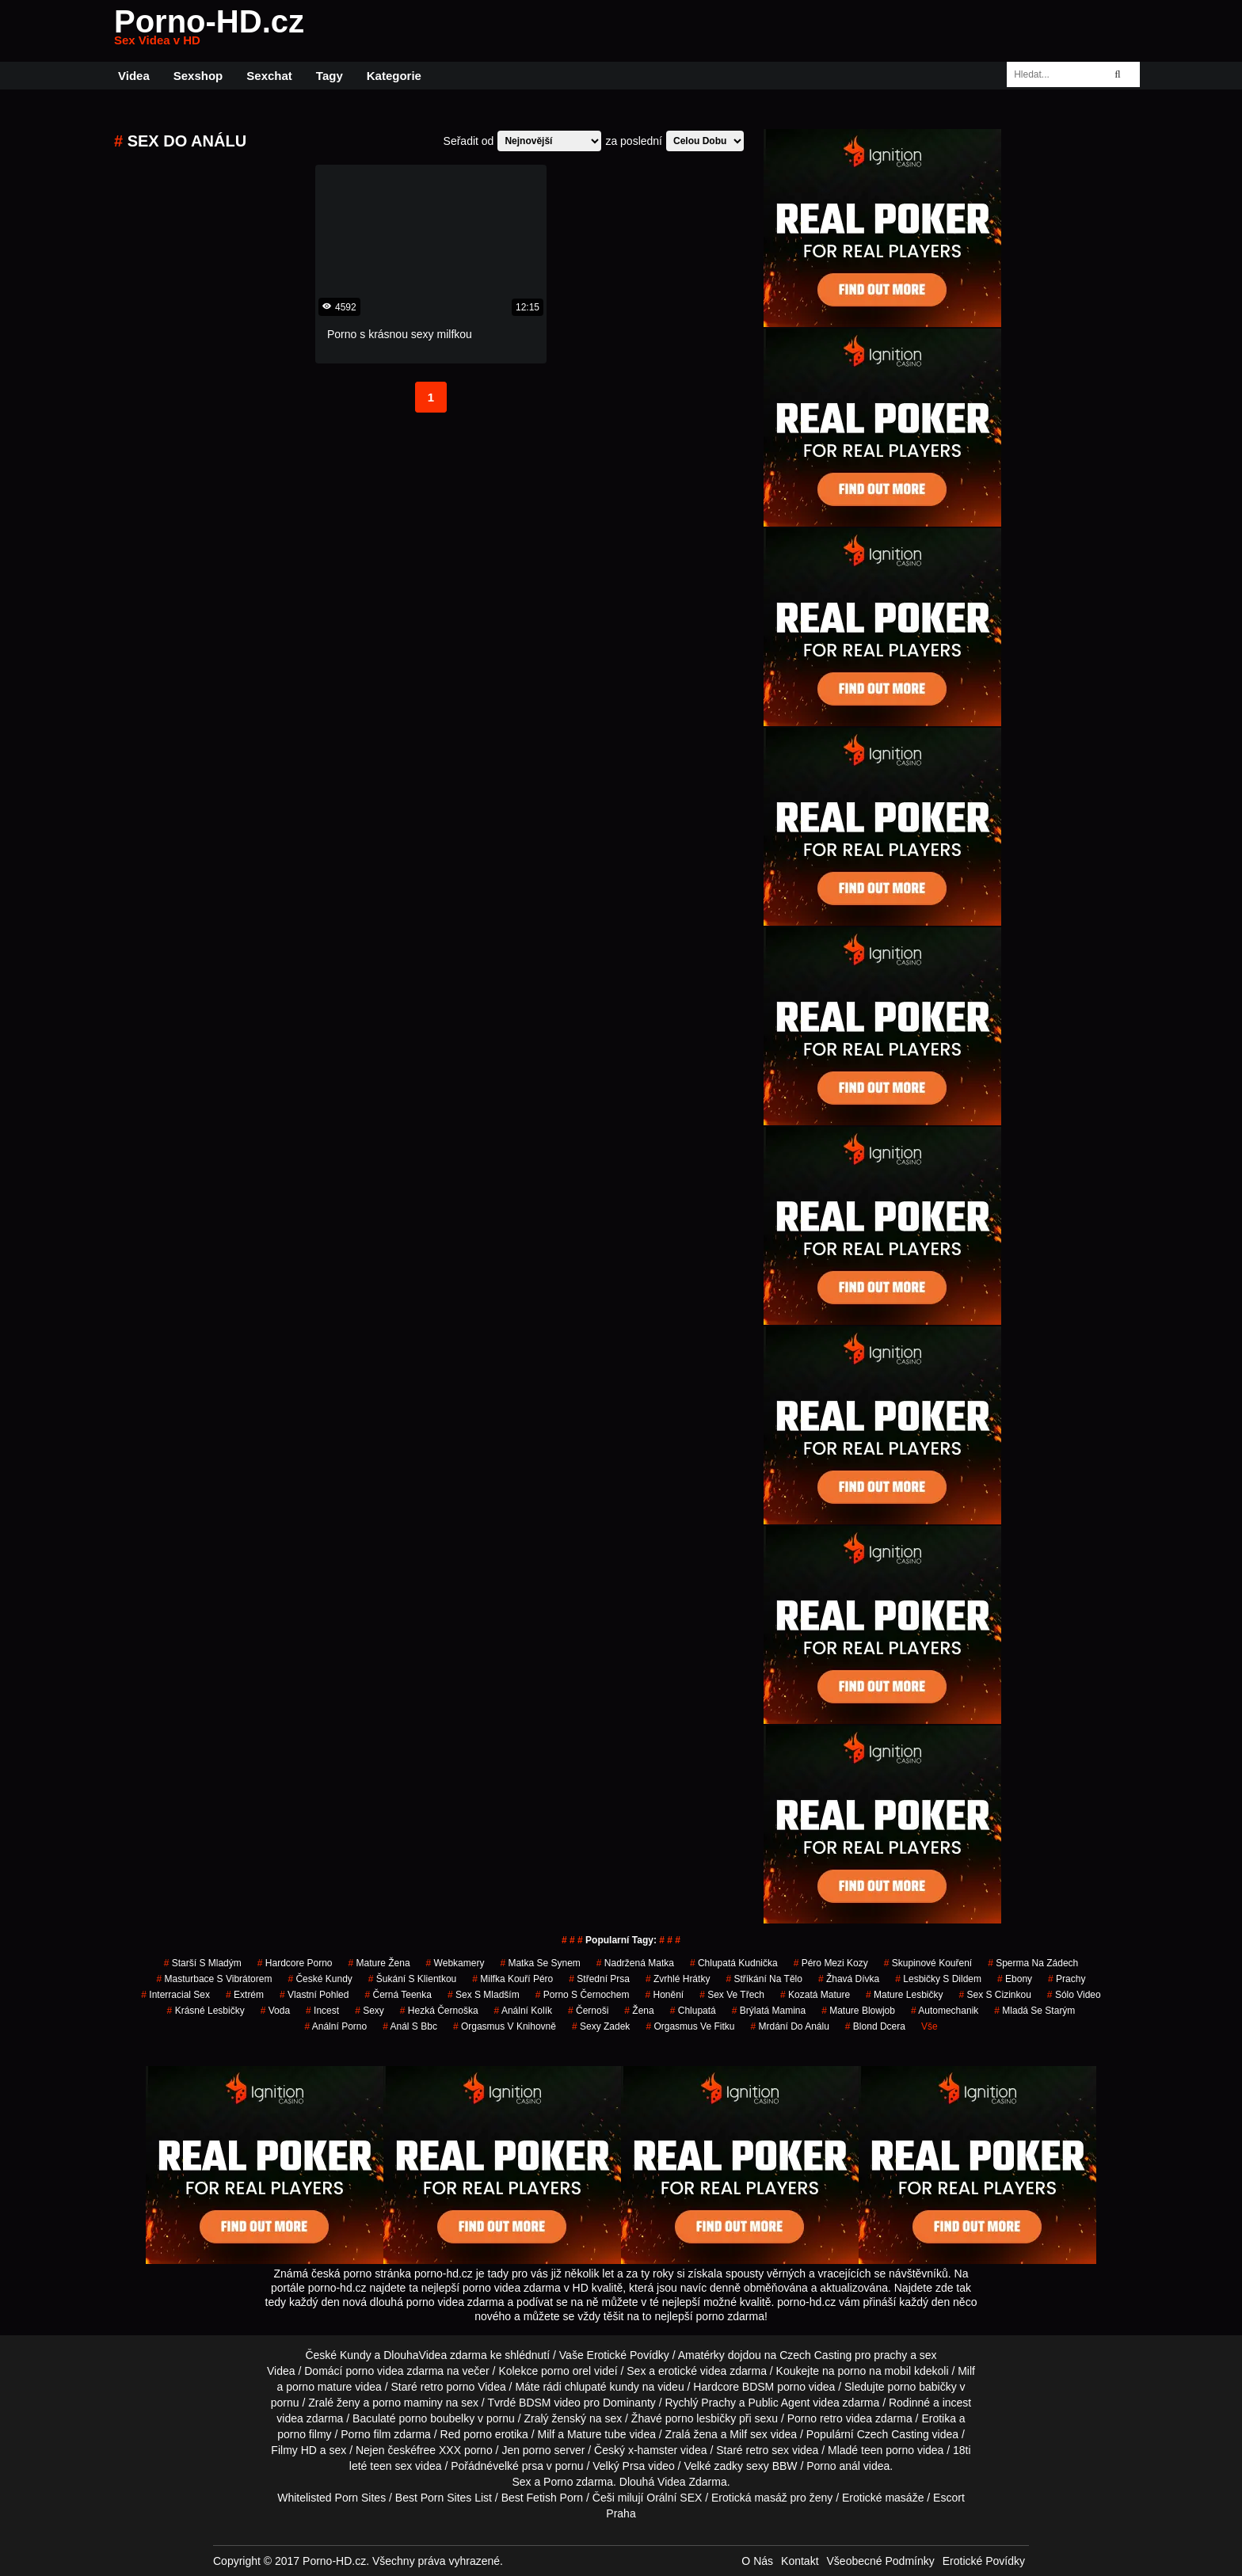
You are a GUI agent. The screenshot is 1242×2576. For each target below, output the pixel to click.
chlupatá (693, 2010)
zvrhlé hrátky (678, 1978)
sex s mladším (484, 1994)
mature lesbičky (904, 1994)
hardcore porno (295, 1963)
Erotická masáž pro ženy (771, 2497)
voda (275, 2010)
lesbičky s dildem (938, 1978)
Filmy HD (294, 2450)
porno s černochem (582, 1994)
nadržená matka (635, 1963)
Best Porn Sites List (443, 2497)
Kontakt (799, 2561)
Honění (664, 1994)
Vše (929, 2026)
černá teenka (398, 1994)
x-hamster (652, 2450)
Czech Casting (815, 2355)
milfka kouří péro (512, 1978)
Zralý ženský (555, 2418)
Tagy (329, 75)
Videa (134, 75)
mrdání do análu (789, 2026)
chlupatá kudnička (734, 1963)
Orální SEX (674, 2497)
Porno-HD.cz (209, 31)
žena (638, 2010)
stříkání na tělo (764, 1978)
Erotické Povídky (984, 2561)
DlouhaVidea (415, 2355)
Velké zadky (713, 2466)
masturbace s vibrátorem (214, 1978)
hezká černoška (439, 2010)
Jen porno (526, 2450)
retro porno (447, 2386)
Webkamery (455, 1963)
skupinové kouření (928, 1963)
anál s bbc (410, 2026)
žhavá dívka (848, 1978)
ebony (1014, 1978)
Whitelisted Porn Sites (331, 2497)
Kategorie (394, 75)
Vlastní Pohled (314, 1994)
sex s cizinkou (994, 1994)
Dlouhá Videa (652, 2481)
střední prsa (599, 1978)
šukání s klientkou (412, 1978)
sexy (369, 2010)
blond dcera (875, 2026)
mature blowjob (858, 2010)
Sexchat (269, 75)
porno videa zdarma (394, 2371)
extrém (245, 1994)
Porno (558, 2481)
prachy (1066, 1978)
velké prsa (518, 2466)
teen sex (391, 2466)
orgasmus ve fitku (690, 2026)
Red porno (466, 2434)
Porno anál (833, 2466)
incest (322, 2010)
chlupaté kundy (602, 2386)
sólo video (1074, 1994)
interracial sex (175, 1994)
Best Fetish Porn (542, 2497)
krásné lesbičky (206, 2010)
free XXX (439, 2450)
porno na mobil (874, 2371)
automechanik (944, 2010)
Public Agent (779, 2402)
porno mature (319, 2386)
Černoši (588, 2010)
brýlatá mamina (769, 2010)
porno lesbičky (701, 2418)
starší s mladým (203, 1963)
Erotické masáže (883, 2497)
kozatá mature (815, 1994)
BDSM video (550, 2402)
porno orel (566, 2371)
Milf (738, 2434)
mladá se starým (1034, 2010)
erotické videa (692, 2371)
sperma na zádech (1033, 1963)
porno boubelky (436, 2418)
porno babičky (921, 2386)
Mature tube (597, 2434)
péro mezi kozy (831, 1963)
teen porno (887, 2450)
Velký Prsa (618, 2466)
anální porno (335, 2026)
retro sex (767, 2450)
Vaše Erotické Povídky (614, 2355)
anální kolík (523, 2010)
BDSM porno (774, 2386)
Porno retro (815, 2418)
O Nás (757, 2561)
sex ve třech (731, 1994)
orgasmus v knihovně (504, 2026)
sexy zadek (601, 2026)
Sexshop (198, 75)
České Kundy (320, 1978)
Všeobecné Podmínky (881, 2561)
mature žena (379, 1963)
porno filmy (304, 2434)
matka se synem (540, 1963)
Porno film (366, 2434)
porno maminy (407, 2402)
